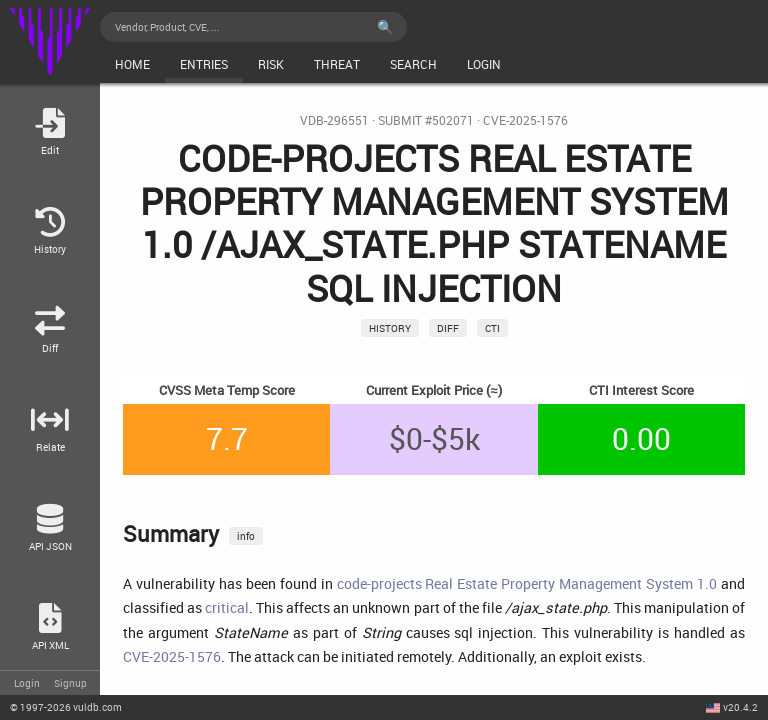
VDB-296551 (334, 120)
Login (27, 683)
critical (227, 607)
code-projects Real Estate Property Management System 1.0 (527, 583)
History (390, 328)
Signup (70, 683)
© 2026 (66, 707)
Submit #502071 (426, 120)
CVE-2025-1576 (525, 120)
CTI (492, 328)
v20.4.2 (740, 707)
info (246, 536)
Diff (448, 328)
